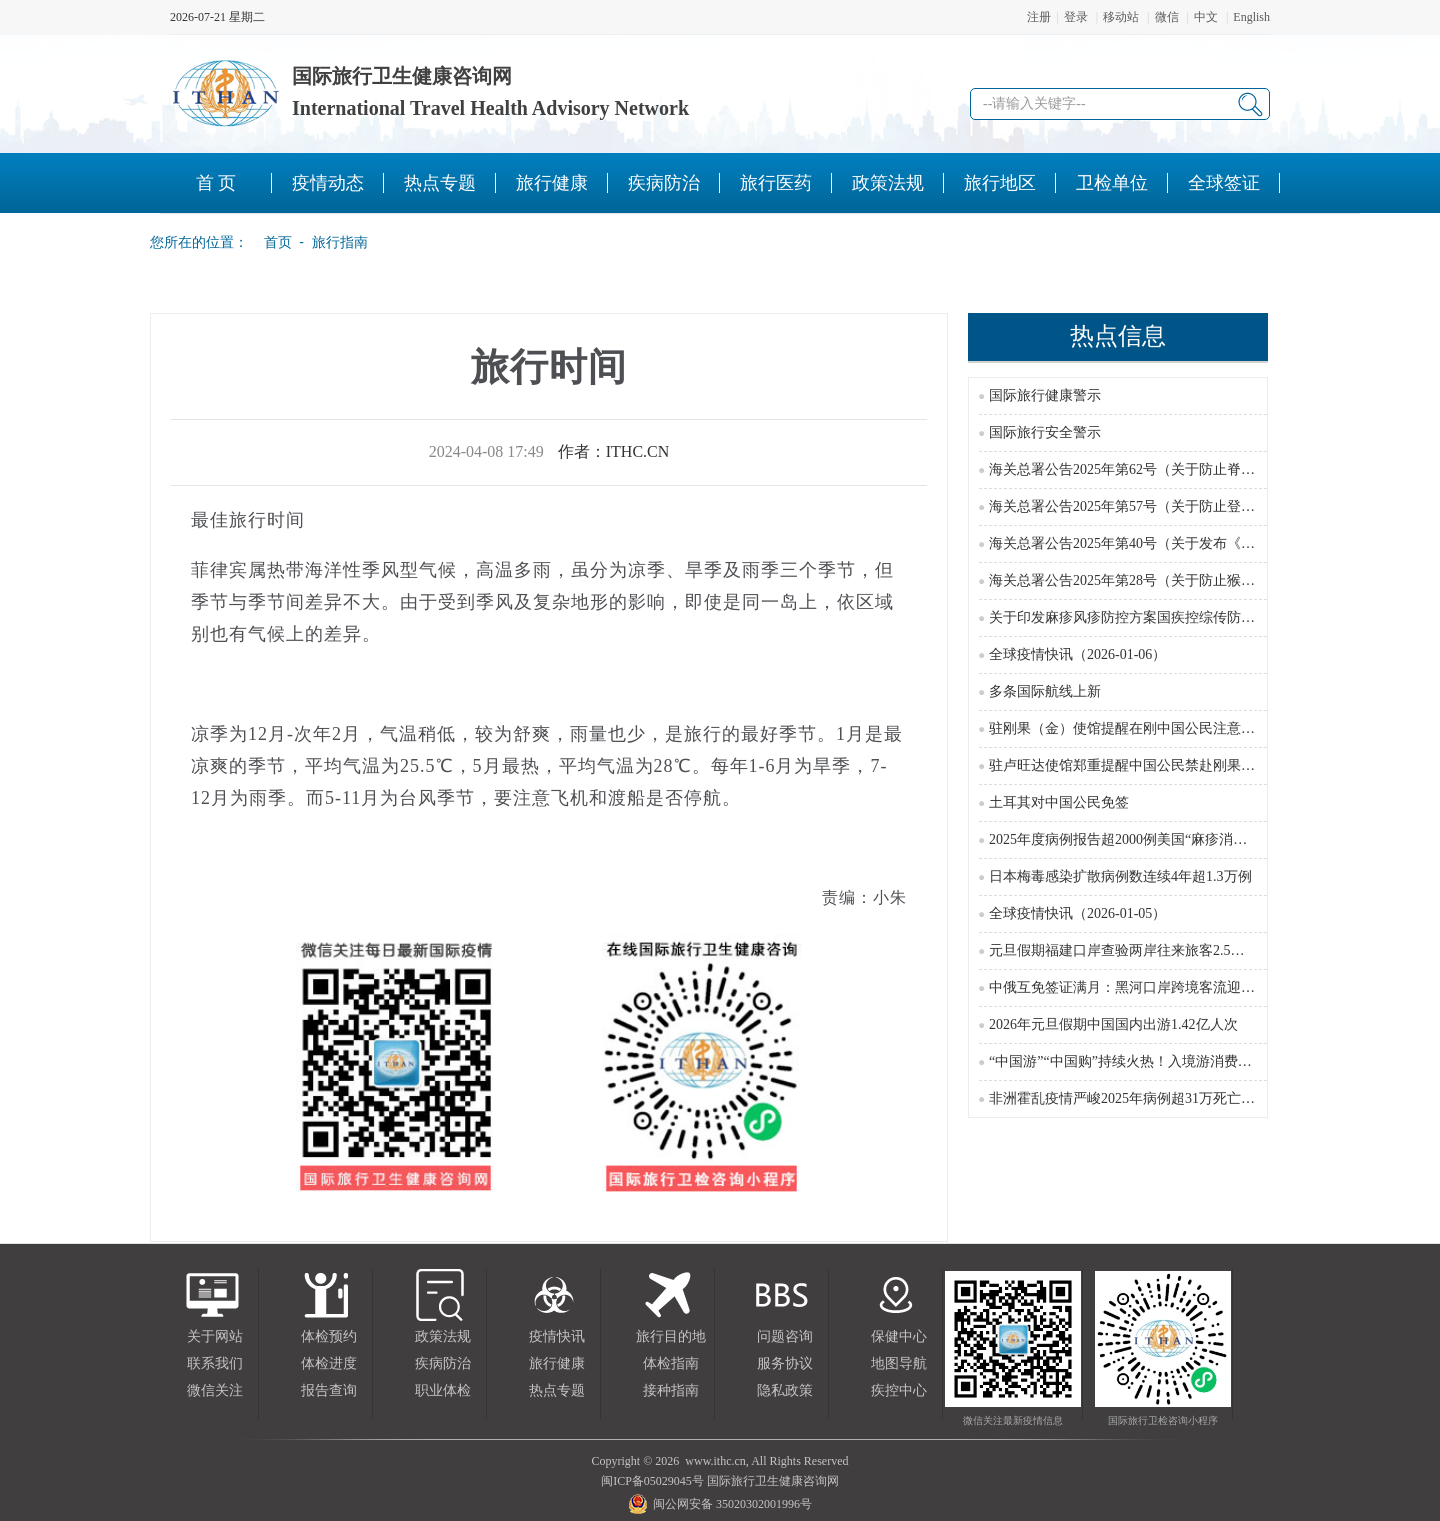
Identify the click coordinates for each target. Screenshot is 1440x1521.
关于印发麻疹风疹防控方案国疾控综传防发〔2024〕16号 (1164, 617)
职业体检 (443, 1390)
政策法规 (443, 1336)
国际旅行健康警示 (1045, 395)
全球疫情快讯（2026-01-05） (1077, 913)
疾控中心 (899, 1390)
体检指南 (671, 1363)
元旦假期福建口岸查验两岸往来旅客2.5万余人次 (1138, 950)
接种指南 (671, 1390)
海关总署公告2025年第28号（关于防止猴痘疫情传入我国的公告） (1192, 580)
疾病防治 (443, 1363)
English (1251, 17)
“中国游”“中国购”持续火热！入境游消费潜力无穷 (1141, 1061)
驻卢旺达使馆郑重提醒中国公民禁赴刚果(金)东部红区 (1154, 765)
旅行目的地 (671, 1336)
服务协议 (785, 1363)
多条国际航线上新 (1045, 691)
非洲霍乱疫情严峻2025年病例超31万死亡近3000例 (1143, 1098)
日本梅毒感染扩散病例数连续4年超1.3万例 (1120, 876)
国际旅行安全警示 (1045, 432)
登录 (1076, 17)
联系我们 (215, 1363)
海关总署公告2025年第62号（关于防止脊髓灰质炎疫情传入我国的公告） (1213, 469)
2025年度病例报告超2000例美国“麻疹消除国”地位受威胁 (1163, 839)
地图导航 (899, 1363)
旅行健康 (557, 1363)
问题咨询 (785, 1336)
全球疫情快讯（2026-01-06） (1077, 654)
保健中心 (899, 1336)
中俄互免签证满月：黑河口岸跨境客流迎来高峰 (1136, 987)
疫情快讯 (557, 1336)
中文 (1206, 17)
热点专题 (557, 1390)
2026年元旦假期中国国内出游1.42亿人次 (1113, 1024)
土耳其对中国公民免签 (1059, 802)
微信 (1167, 17)
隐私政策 (785, 1390)
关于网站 (215, 1336)
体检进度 (329, 1363)
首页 (272, 242)
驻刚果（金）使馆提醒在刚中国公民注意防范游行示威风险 (1171, 728)
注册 (1039, 17)
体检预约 (329, 1336)
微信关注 (215, 1390)
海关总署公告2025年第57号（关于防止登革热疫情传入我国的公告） (1199, 506)
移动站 (1121, 17)
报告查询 (329, 1390)
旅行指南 (340, 242)
